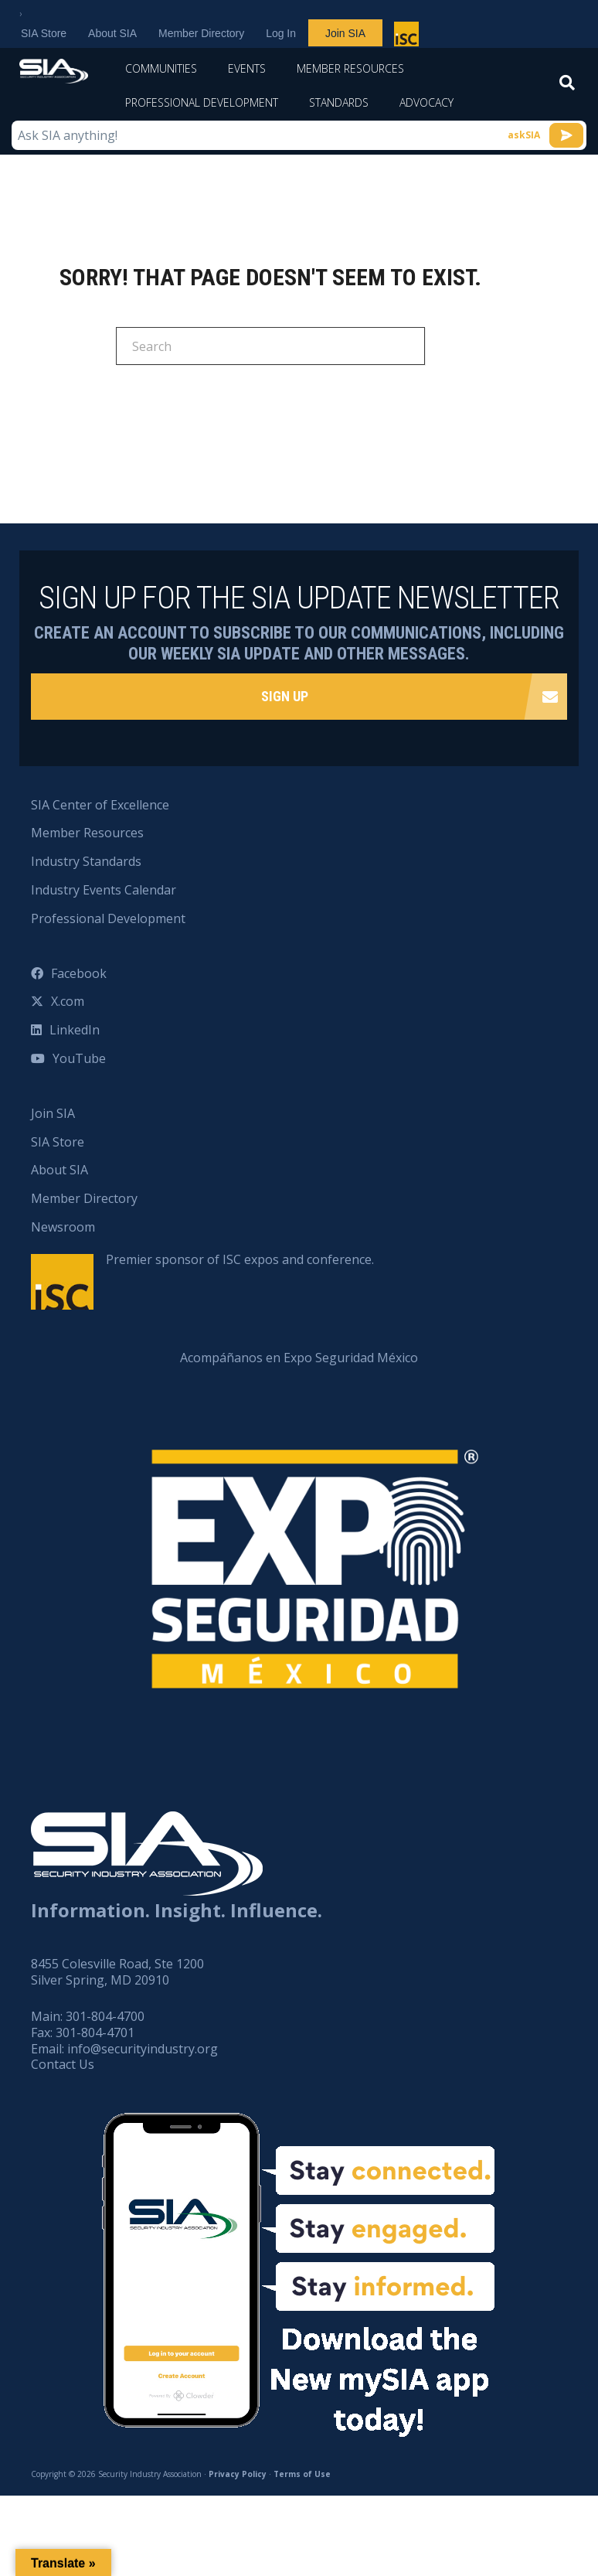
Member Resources (350, 68)
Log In (281, 33)
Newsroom (63, 1226)
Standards (339, 102)
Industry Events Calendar (103, 889)
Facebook (79, 973)
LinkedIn (74, 1029)
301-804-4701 (95, 2032)
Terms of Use (302, 2474)
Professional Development (201, 102)
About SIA (112, 33)
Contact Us (62, 2064)
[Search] (567, 87)
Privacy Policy (238, 2474)
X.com (67, 1001)
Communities (161, 68)
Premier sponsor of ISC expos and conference (408, 37)
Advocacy (426, 102)
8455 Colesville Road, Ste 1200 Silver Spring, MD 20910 (117, 1971)
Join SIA (345, 33)
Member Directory (201, 33)
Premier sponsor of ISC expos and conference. (240, 1259)
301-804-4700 (105, 2016)
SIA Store (43, 33)
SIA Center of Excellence (100, 804)
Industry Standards (86, 861)
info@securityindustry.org (142, 2048)
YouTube (79, 1058)
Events (247, 68)
